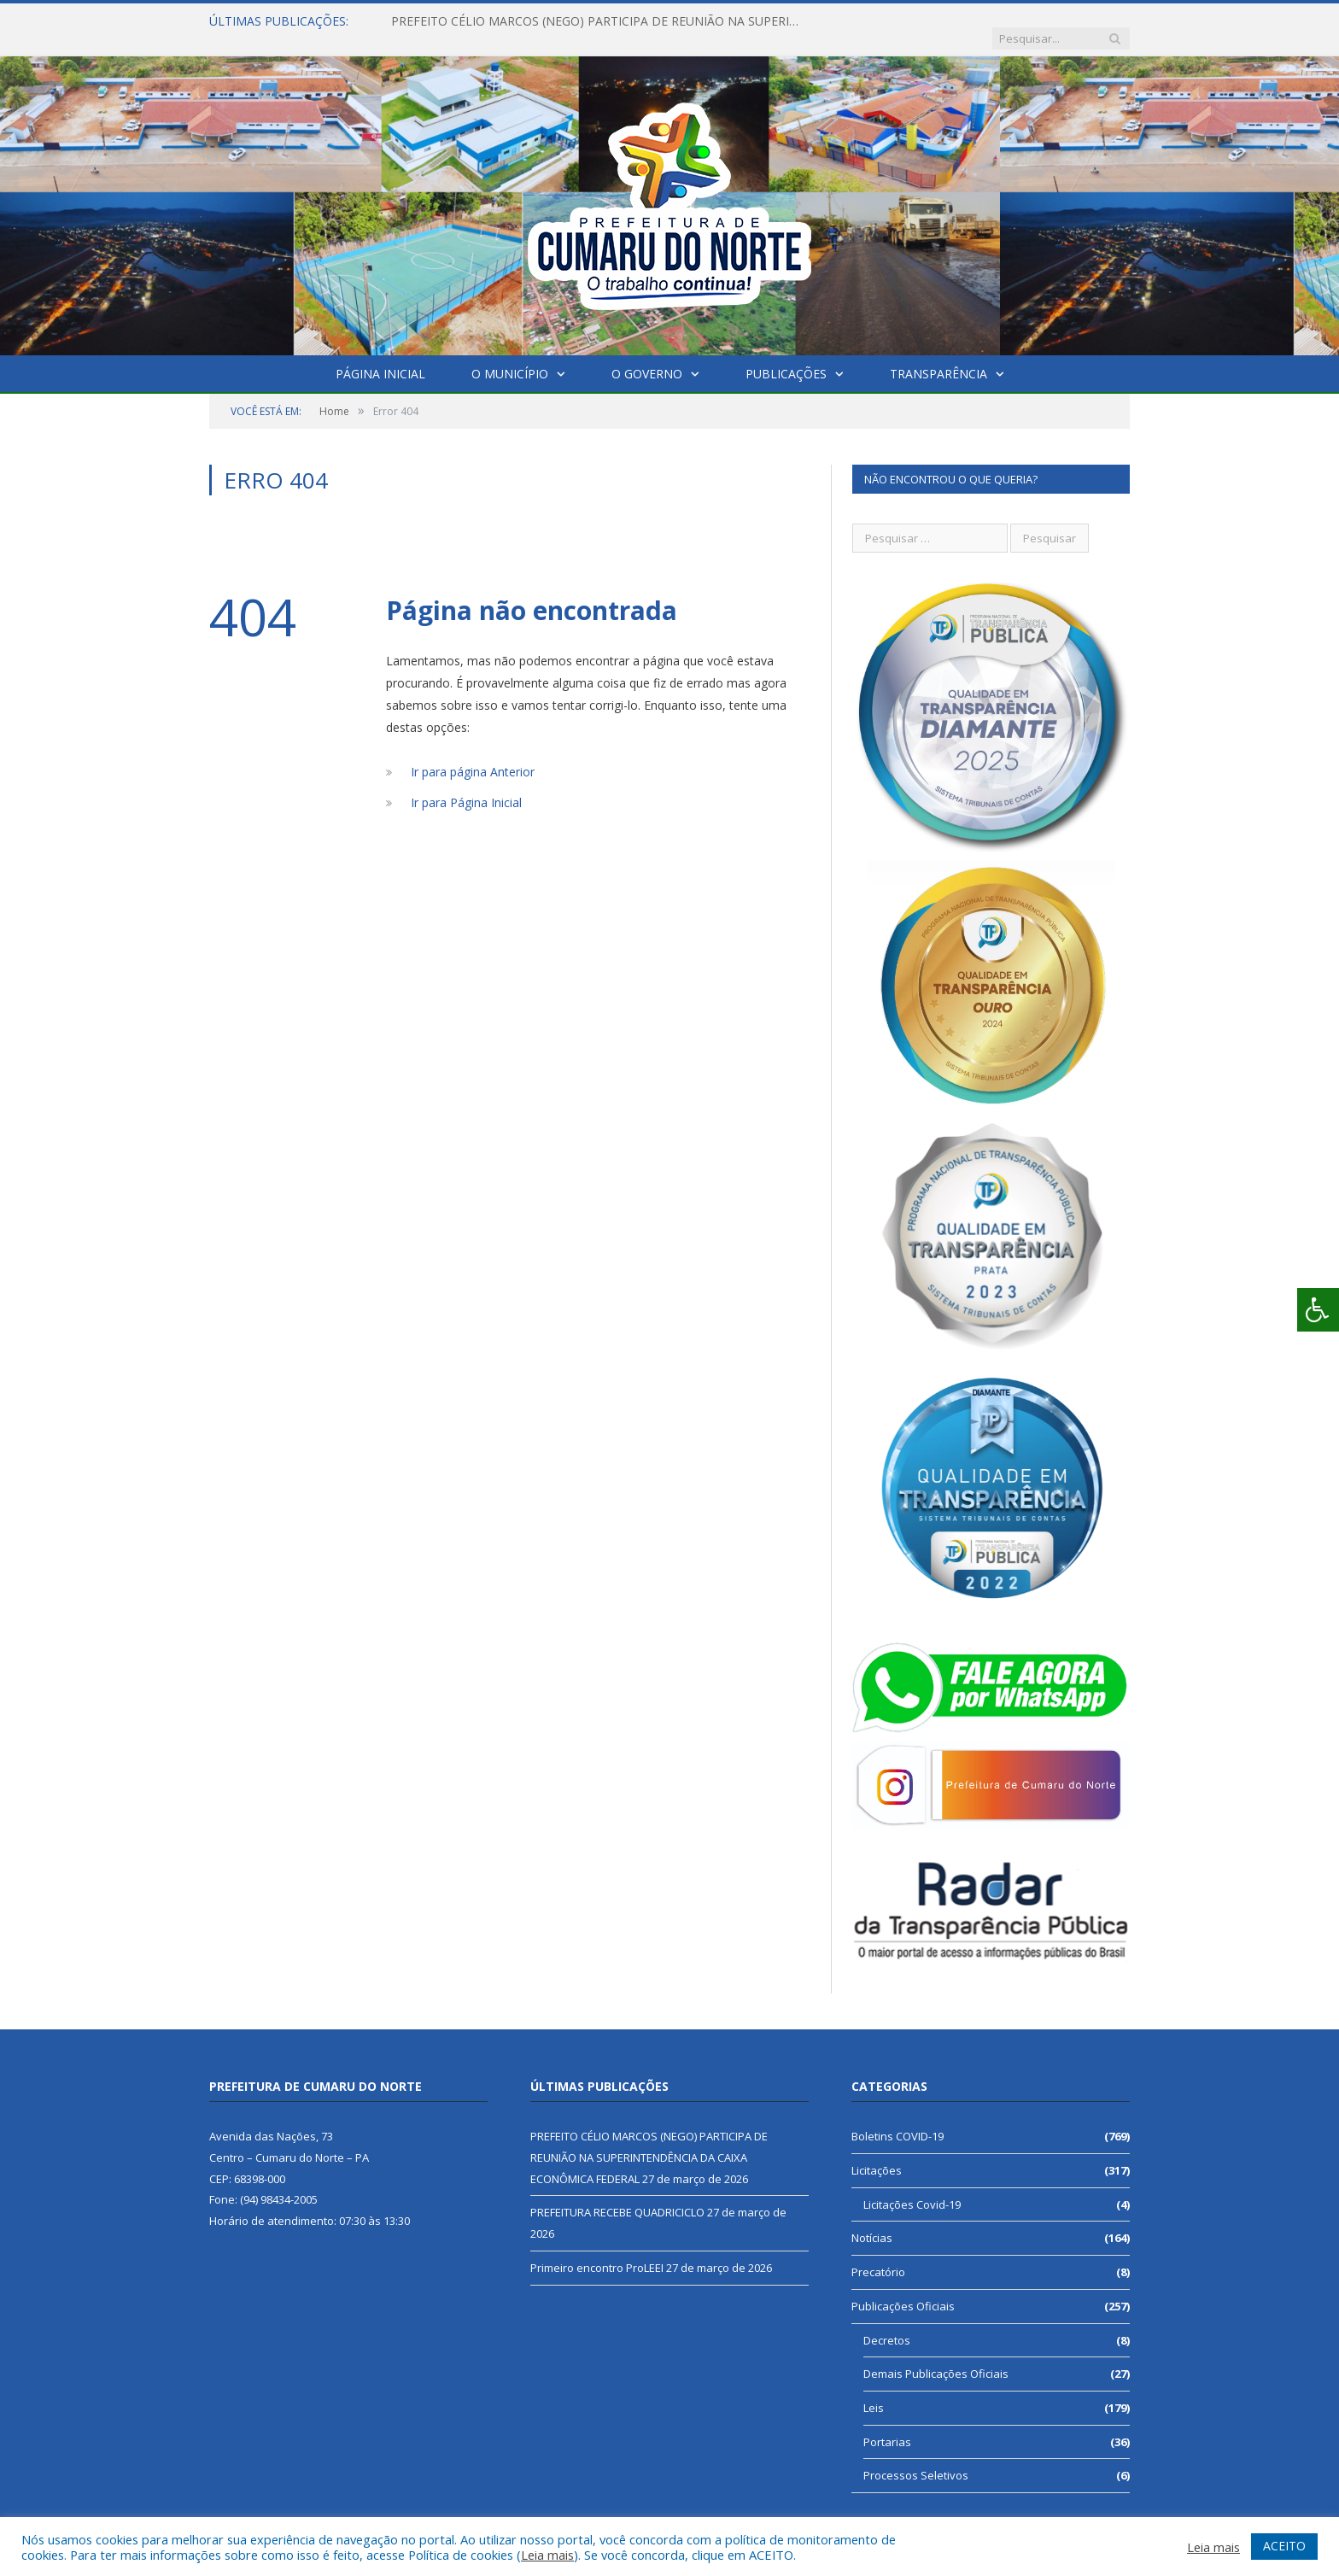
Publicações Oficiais (903, 2289)
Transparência (938, 356)
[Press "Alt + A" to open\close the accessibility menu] (1318, 1310)
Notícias (871, 2220)
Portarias (887, 2425)
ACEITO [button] (1284, 2546)
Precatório (878, 2255)
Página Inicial (380, 356)
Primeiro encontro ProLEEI (597, 2250)
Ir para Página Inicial (466, 785)
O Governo (646, 356)
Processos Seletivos (915, 2458)
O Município (509, 356)
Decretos (886, 2323)
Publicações (786, 356)
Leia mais (547, 2554)
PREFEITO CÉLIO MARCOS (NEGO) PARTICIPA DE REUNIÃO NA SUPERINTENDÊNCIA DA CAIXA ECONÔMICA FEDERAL (587, 21)
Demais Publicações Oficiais (936, 2356)
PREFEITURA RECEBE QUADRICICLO (617, 2195)
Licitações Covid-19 (912, 2187)
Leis (873, 2390)
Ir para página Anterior (473, 754)
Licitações (876, 2153)
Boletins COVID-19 (897, 2119)
